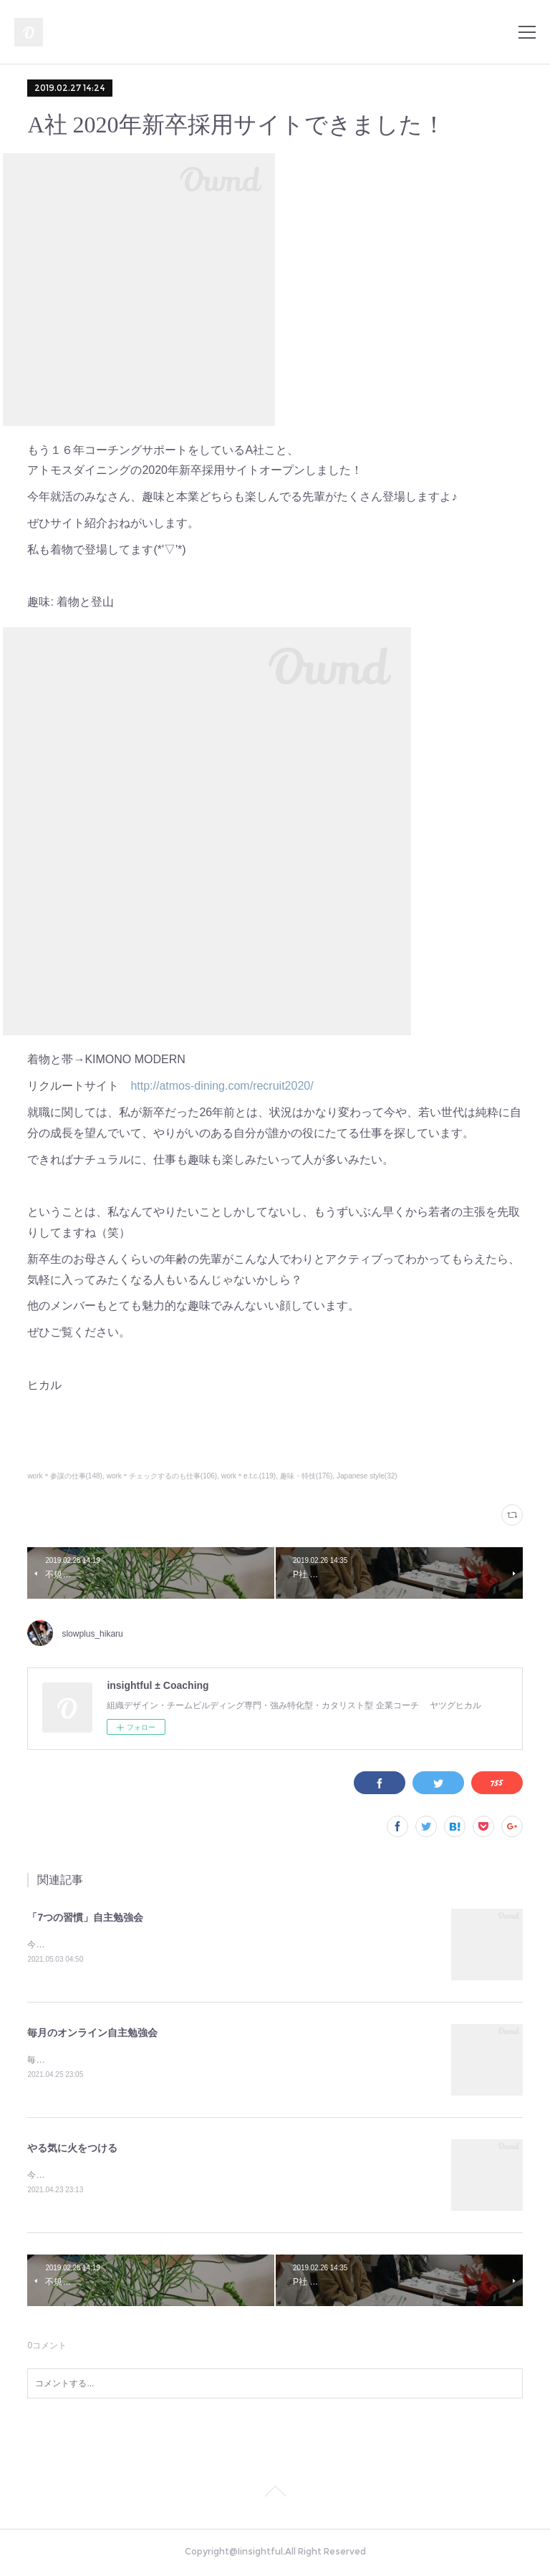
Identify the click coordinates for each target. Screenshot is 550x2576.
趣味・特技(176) (306, 1476)
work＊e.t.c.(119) (248, 1476)
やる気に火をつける (72, 2150)
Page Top (275, 2496)
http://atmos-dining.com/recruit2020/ (221, 1086)
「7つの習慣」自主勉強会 (85, 1917)
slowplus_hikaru (92, 1634)
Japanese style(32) (367, 1476)
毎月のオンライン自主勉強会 (92, 2033)
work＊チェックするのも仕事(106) (162, 1476)
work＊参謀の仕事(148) (64, 1476)
